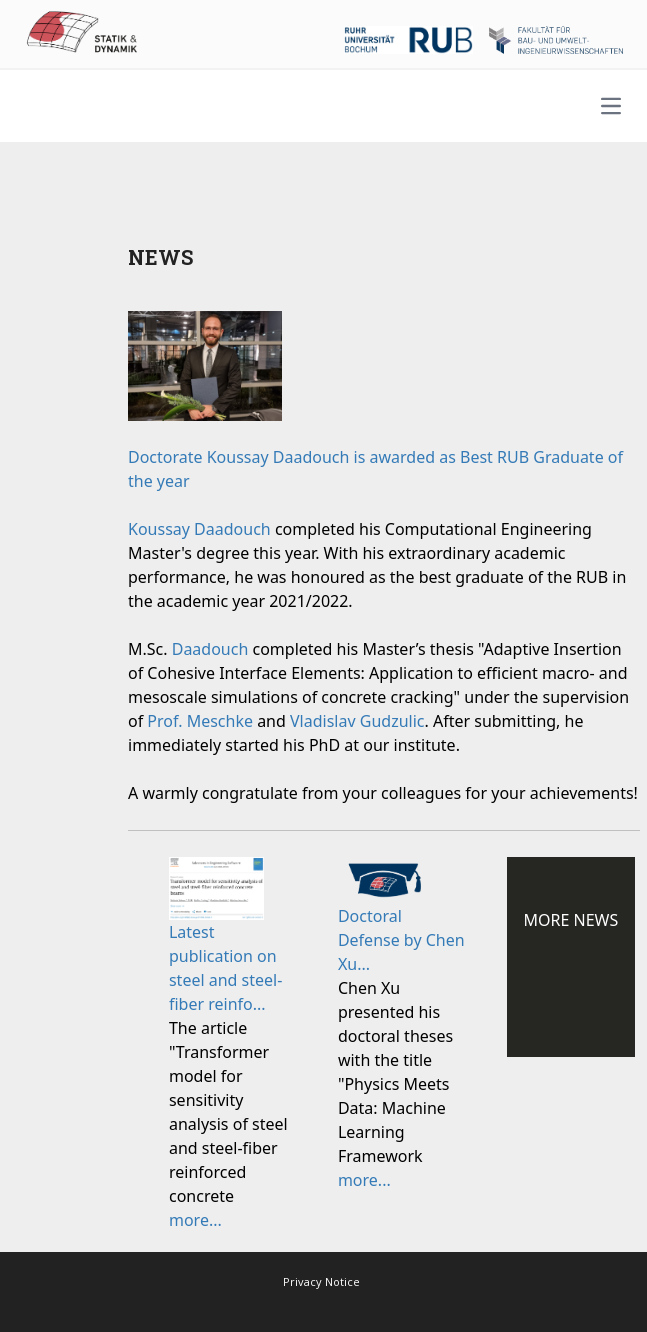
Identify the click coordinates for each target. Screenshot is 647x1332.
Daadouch (232, 529)
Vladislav (325, 721)
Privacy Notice (321, 1281)
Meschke (220, 721)
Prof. (166, 721)
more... (195, 1220)
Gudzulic (392, 721)
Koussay (161, 529)
